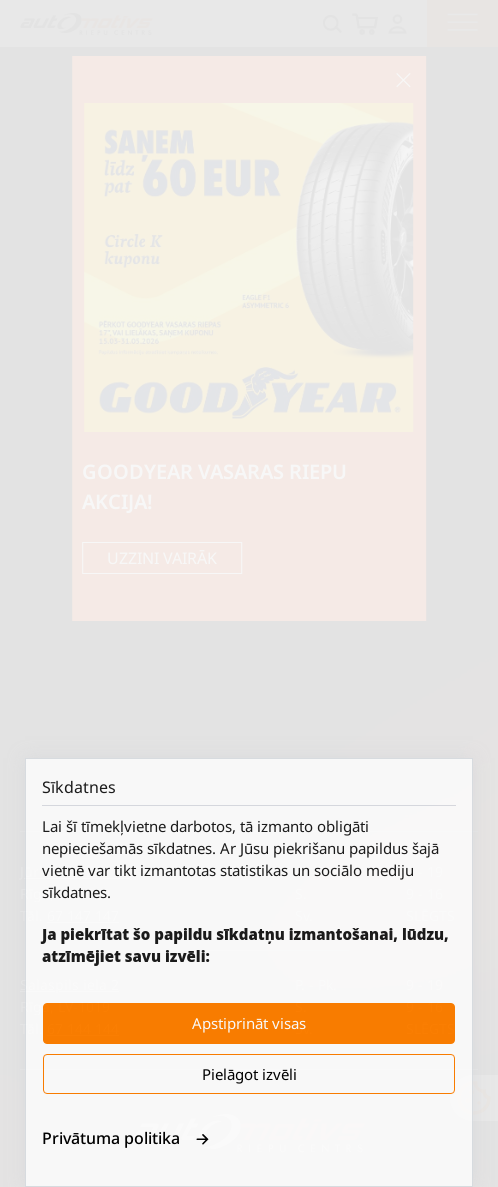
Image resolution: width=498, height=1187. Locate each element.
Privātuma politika (126, 1138)
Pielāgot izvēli (249, 1074)
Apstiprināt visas (249, 1023)
